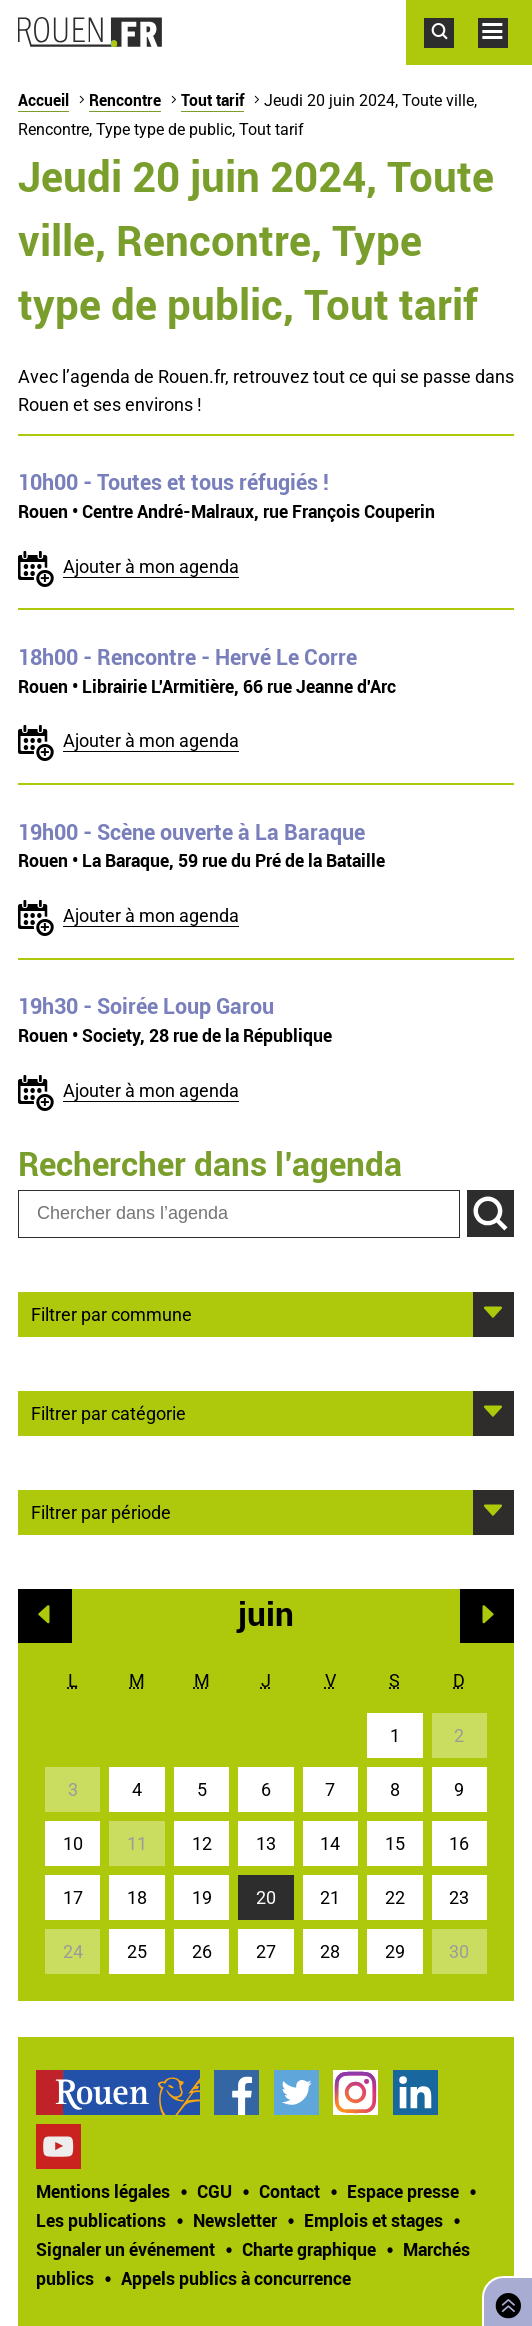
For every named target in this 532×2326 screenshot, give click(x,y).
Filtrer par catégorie (108, 1412)
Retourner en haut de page (504, 2299)
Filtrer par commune (111, 1313)
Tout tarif (212, 100)
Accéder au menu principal (505, 58)
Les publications (101, 2220)
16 (459, 1843)
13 (266, 1843)
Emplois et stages (373, 2220)
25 (137, 1951)
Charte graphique (309, 2249)
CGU (214, 2191)
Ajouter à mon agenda (151, 566)
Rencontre (125, 100)
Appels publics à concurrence (236, 2278)
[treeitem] (125, 2092)
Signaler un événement (125, 2249)
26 (202, 1951)
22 (395, 1897)
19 (202, 1897)
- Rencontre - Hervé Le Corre (187, 657)
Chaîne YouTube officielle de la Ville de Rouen (58, 2146)
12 (202, 1843)
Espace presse (403, 2191)
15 (395, 1843)
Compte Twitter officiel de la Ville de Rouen (296, 2092)
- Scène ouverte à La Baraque (191, 832)
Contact (289, 2191)
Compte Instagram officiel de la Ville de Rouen (355, 2092)
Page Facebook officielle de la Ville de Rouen (236, 2092)
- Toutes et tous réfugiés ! (173, 482)
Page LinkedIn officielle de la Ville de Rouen (415, 2092)
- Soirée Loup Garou (146, 1006)
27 (266, 1951)
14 (330, 1843)
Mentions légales (103, 2191)
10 (73, 1843)
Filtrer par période (101, 1511)
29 (395, 1951)
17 (73, 1897)
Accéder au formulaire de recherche (451, 58)
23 (459, 1897)
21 (330, 1897)
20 (266, 1897)
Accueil (43, 100)
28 (330, 1951)
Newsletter (235, 2220)
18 (137, 1897)
